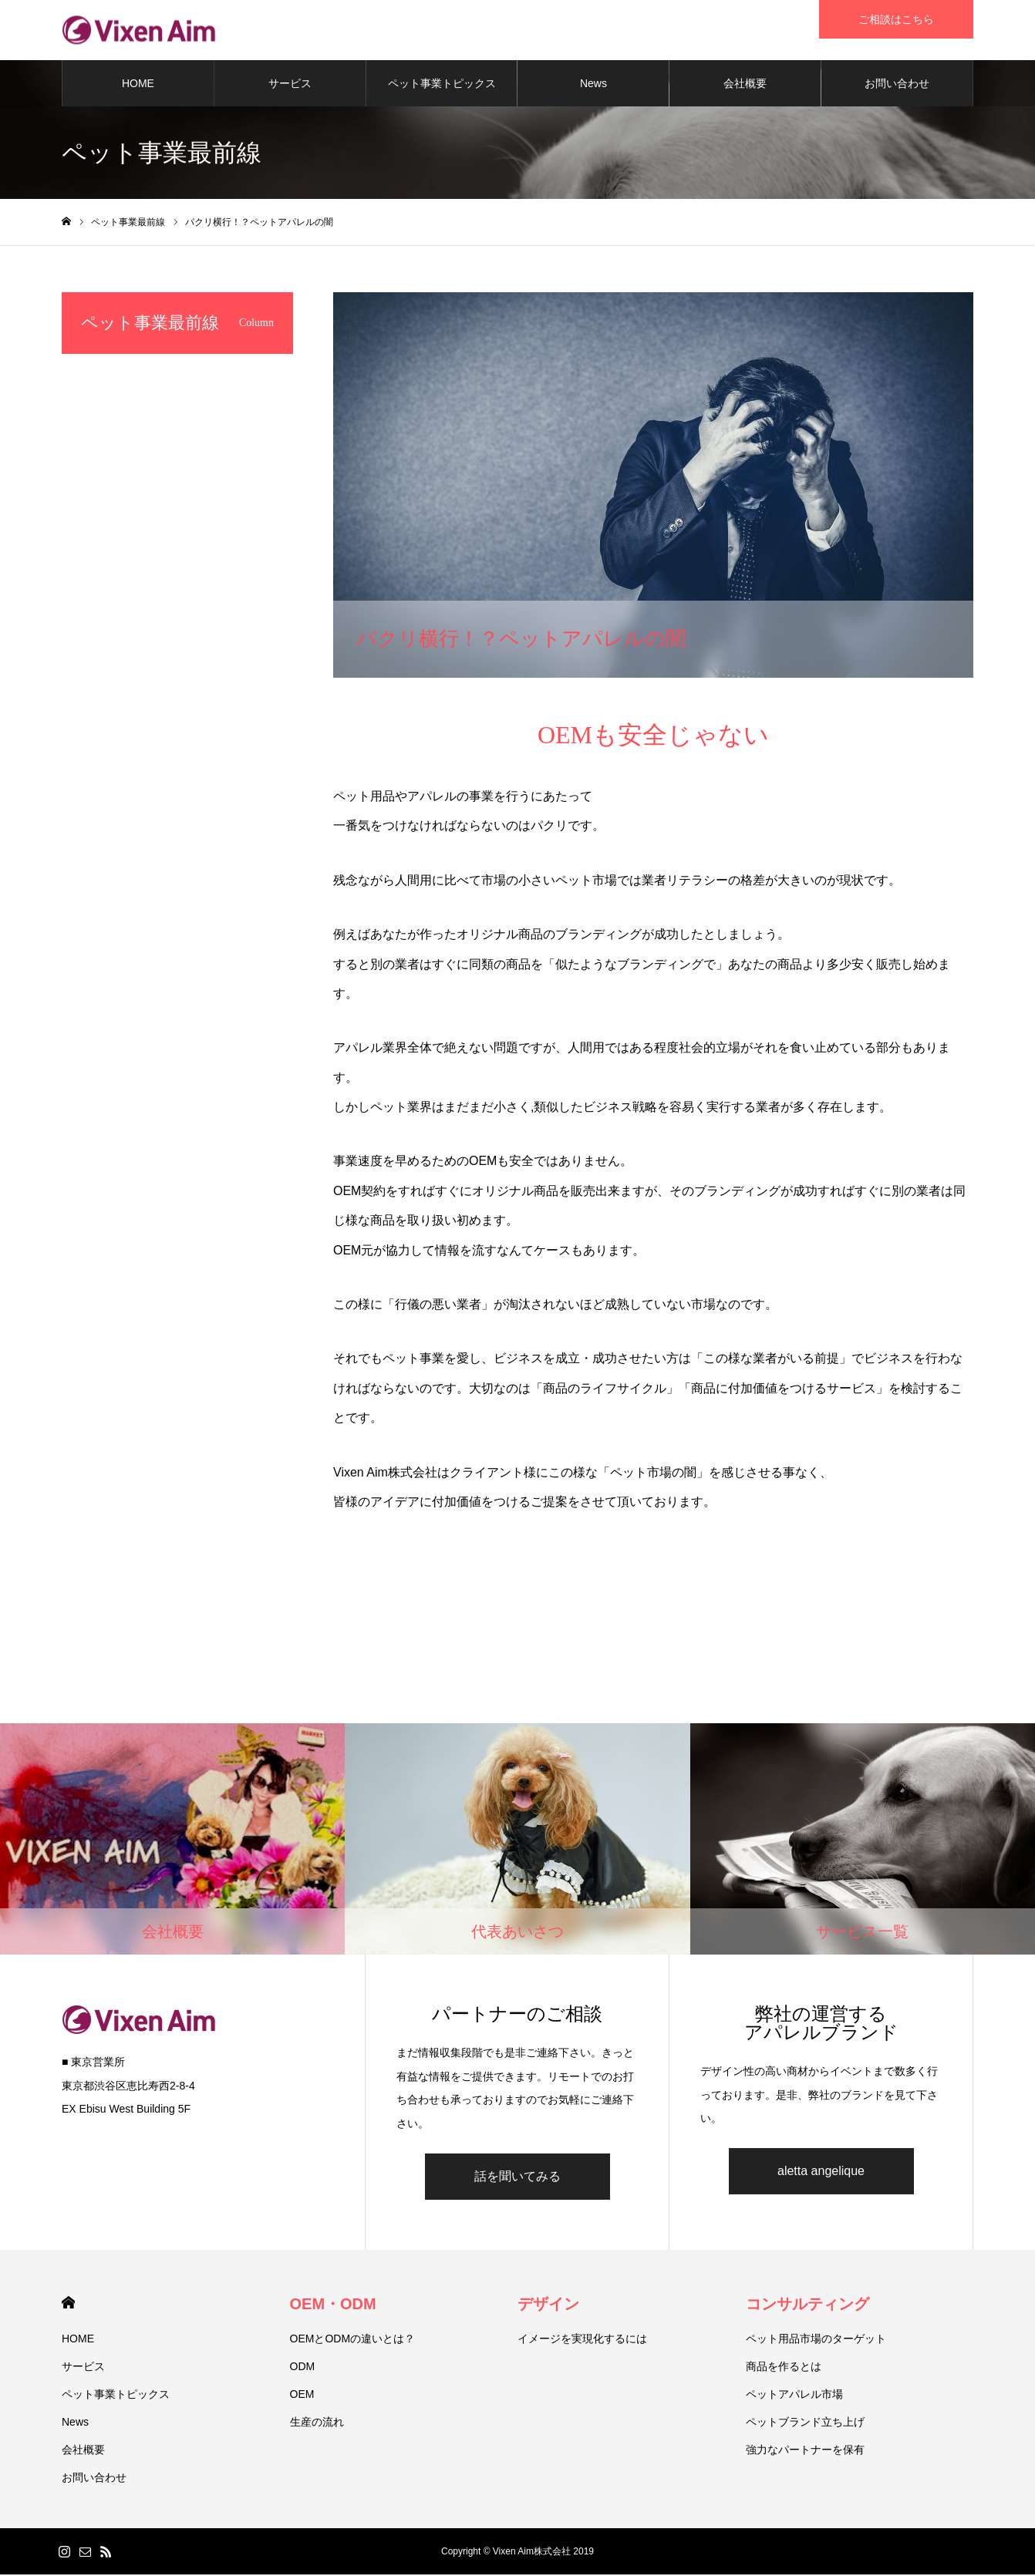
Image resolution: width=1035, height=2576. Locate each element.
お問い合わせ (897, 85)
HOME (138, 85)
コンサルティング (807, 2305)
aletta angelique (821, 2172)
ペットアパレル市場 (794, 2395)
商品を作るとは (783, 2368)
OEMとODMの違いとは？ (353, 2340)
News (593, 85)
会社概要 (745, 85)
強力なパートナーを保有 (805, 2451)
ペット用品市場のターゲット (816, 2340)
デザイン (548, 2305)
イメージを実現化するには (582, 2340)
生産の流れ (317, 2423)
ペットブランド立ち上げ (805, 2423)
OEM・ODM (333, 2305)
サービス (290, 85)
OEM (302, 2395)
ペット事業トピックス (442, 85)
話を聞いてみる (517, 2177)
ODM (302, 2368)
